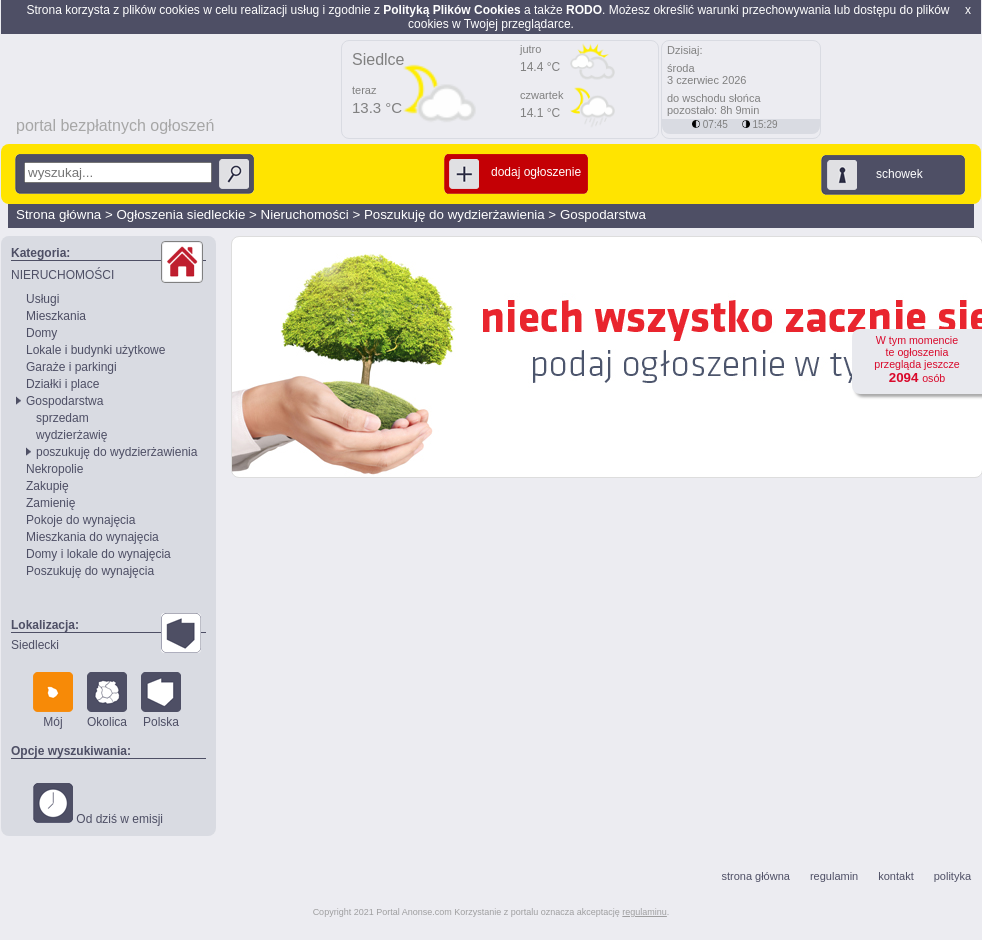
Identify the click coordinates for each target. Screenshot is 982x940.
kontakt (895, 876)
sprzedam (62, 418)
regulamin (834, 876)
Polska (161, 700)
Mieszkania (56, 316)
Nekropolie (54, 469)
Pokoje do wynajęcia (80, 520)
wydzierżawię (71, 435)
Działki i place (62, 384)
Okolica (107, 700)
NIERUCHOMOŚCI (62, 275)
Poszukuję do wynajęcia (90, 571)
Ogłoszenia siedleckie (180, 214)
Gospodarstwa (603, 214)
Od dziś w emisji (98, 804)
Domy (41, 333)
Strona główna (58, 214)
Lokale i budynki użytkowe (95, 350)
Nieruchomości (305, 214)
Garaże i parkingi (71, 367)
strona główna (755, 876)
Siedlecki (35, 645)
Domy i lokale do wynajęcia (98, 554)
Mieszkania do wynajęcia (92, 537)
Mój (53, 700)
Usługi (42, 299)
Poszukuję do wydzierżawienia (454, 214)
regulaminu (644, 912)
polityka (952, 876)
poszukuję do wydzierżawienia (116, 452)
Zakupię (47, 486)
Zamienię (50, 503)
